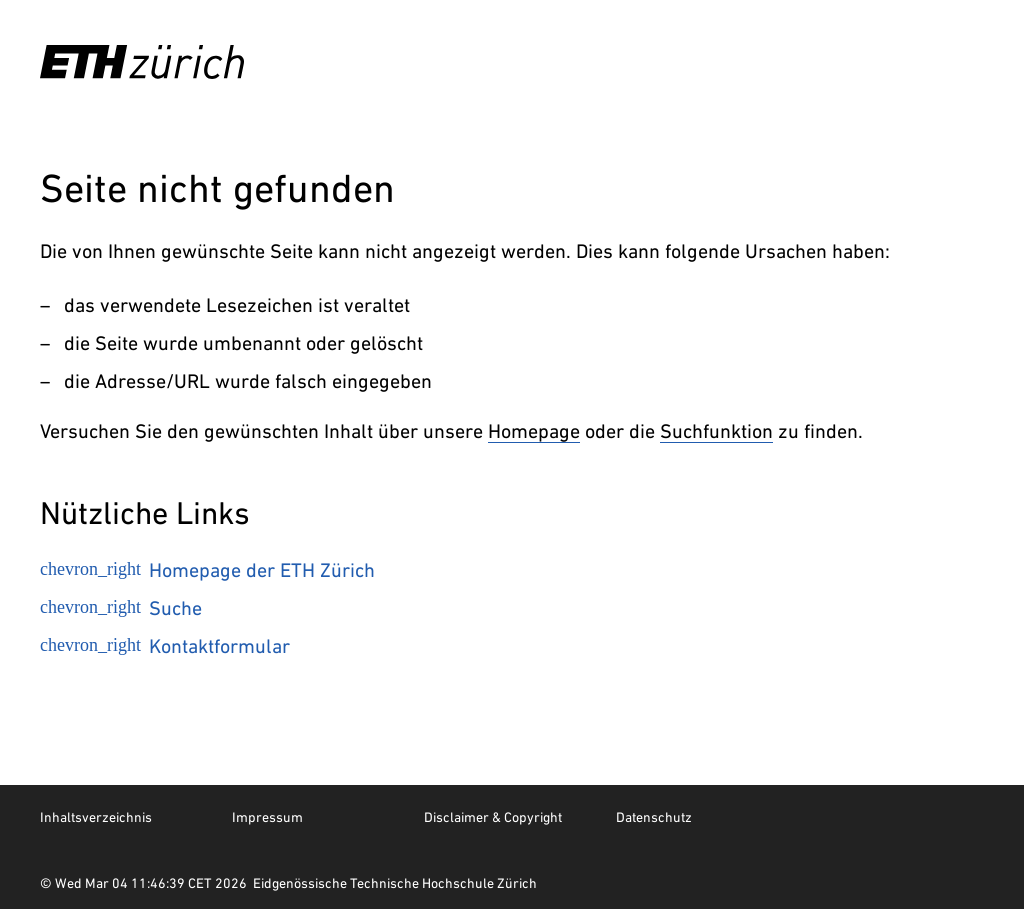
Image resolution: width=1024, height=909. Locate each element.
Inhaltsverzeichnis (96, 817)
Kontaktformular (165, 646)
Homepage (534, 431)
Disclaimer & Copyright (493, 817)
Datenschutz (654, 817)
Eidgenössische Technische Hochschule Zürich (395, 883)
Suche (121, 608)
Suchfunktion (716, 431)
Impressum (267, 817)
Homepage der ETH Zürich (207, 570)
